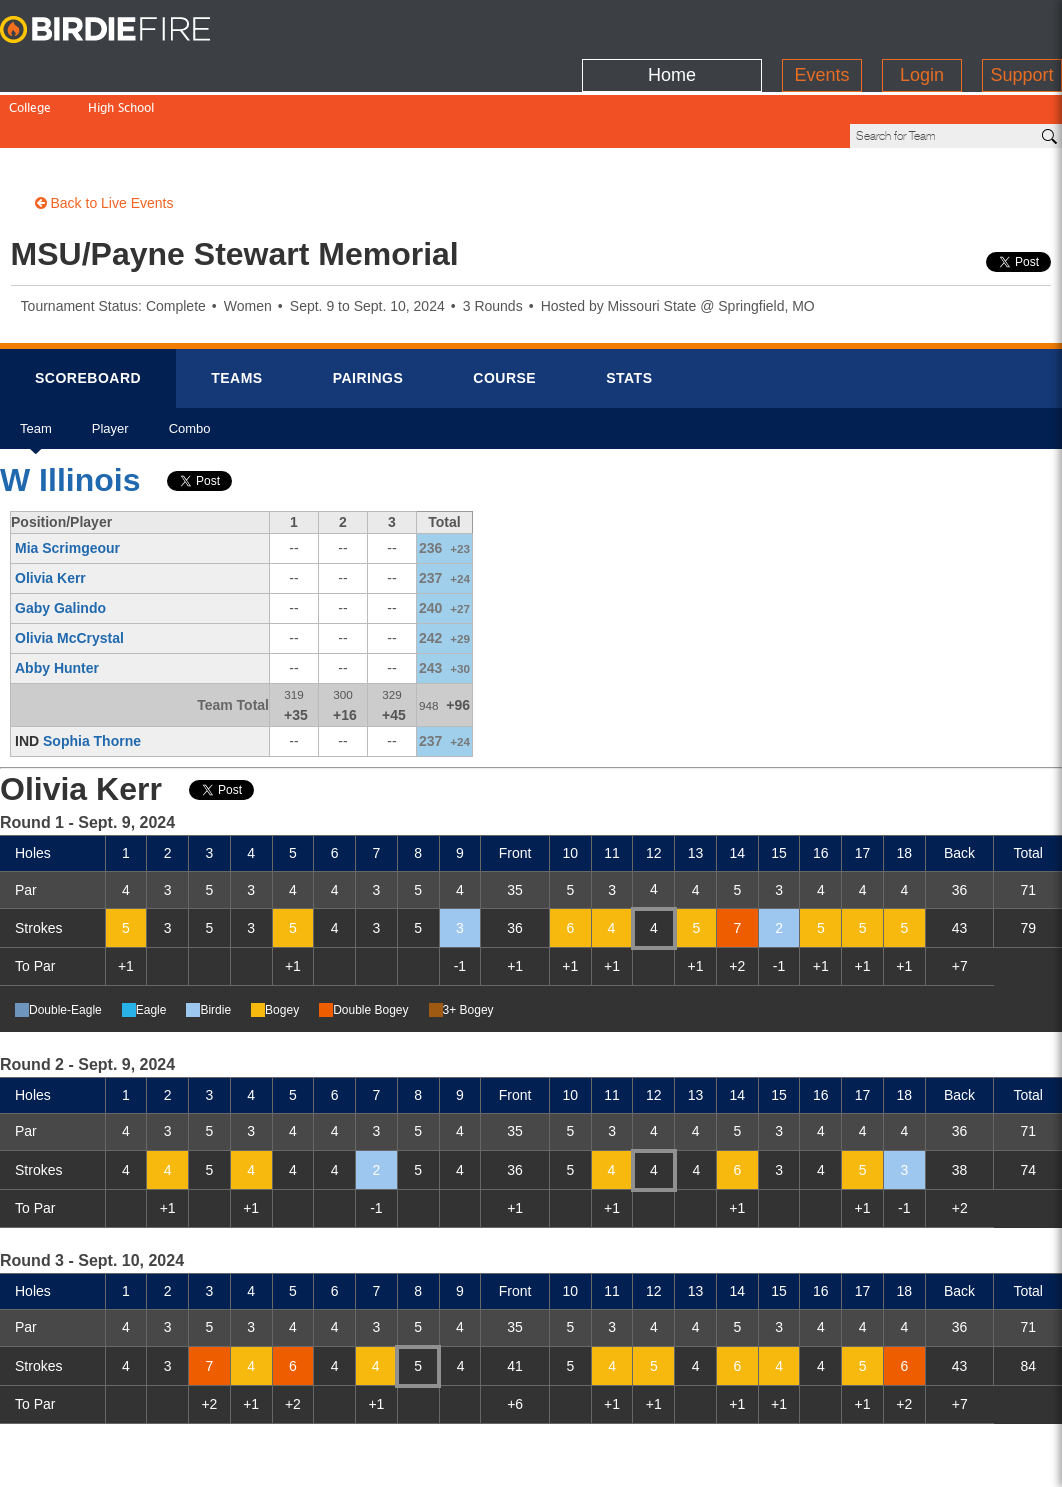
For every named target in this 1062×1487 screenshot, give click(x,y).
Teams (237, 310)
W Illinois (70, 412)
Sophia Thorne (92, 673)
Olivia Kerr (50, 510)
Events (821, 25)
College (30, 67)
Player (110, 367)
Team (36, 367)
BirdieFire (125, 30)
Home (672, 25)
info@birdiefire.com (935, 1459)
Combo (190, 367)
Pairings (368, 310)
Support (1021, 25)
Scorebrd (88, 310)
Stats (629, 310)
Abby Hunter (57, 600)
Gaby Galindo (60, 540)
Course (504, 310)
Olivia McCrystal (69, 570)
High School (121, 67)
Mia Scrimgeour (67, 480)
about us (810, 1459)
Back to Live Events (104, 135)
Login (922, 25)
